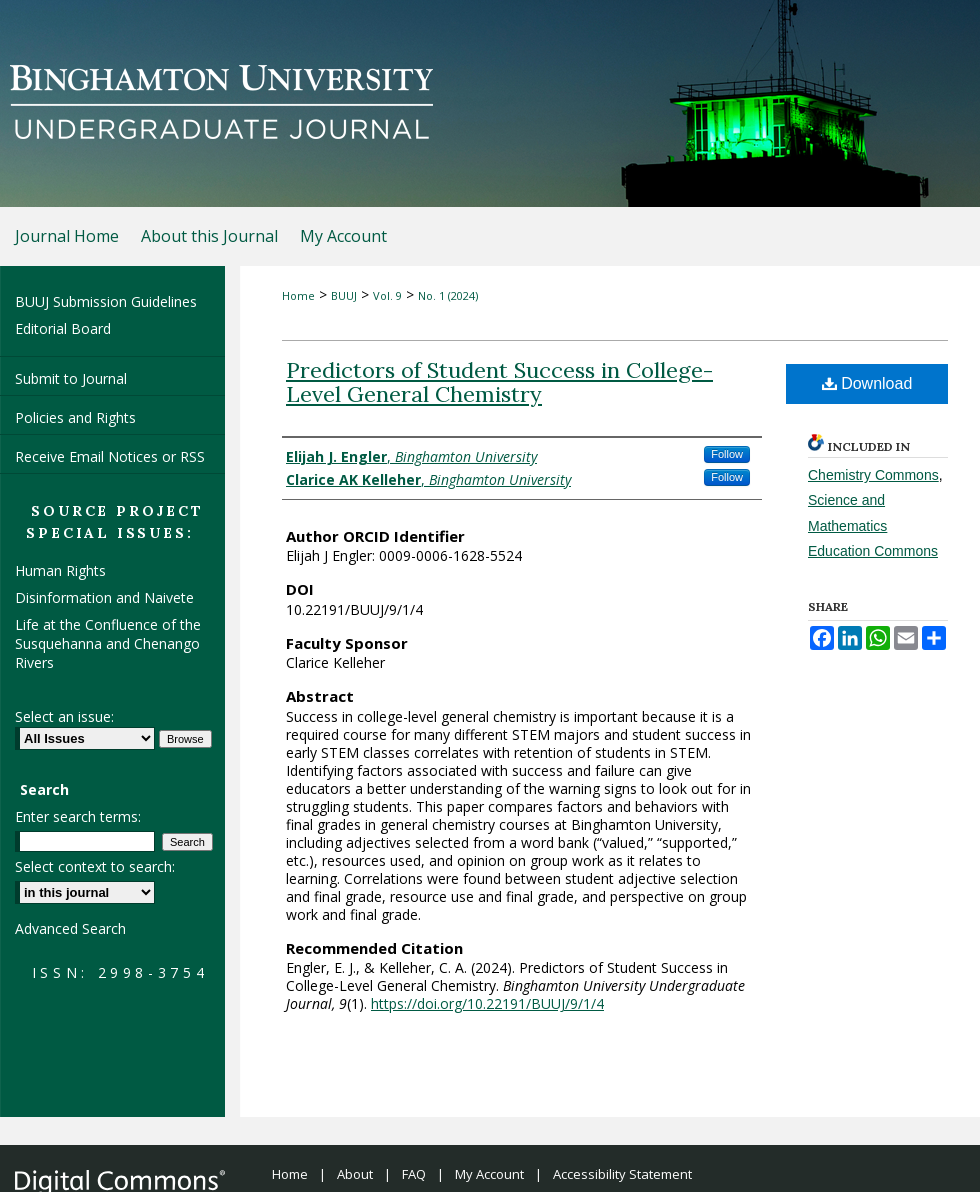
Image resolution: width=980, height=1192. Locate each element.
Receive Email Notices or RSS (110, 456)
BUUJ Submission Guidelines (106, 301)
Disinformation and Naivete (104, 597)
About (355, 1174)
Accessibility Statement (622, 1174)
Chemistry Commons (873, 475)
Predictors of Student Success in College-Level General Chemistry (499, 382)
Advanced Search (70, 928)
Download (867, 383)
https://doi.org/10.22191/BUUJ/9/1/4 (487, 1003)
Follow (727, 454)
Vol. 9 (387, 295)
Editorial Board (63, 328)
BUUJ (344, 295)
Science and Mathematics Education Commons (873, 525)
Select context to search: (95, 866)
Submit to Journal (71, 378)
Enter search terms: (78, 816)
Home (298, 295)
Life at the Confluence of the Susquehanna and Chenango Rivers (108, 643)
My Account (489, 1174)
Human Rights (60, 570)
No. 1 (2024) (448, 295)
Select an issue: (64, 716)
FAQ (414, 1174)
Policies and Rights (75, 417)
